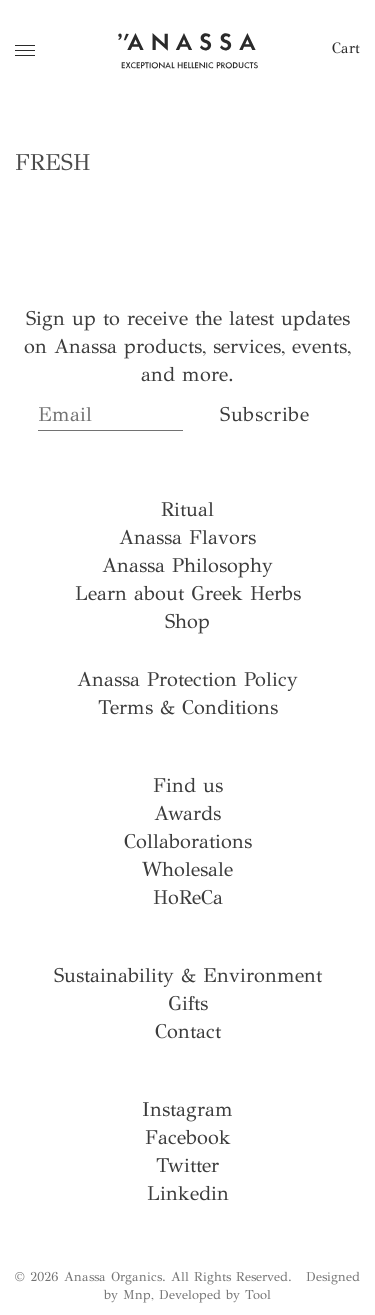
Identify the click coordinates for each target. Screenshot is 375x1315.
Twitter (187, 1165)
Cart (346, 48)
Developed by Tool (215, 1295)
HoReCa (188, 897)
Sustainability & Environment (188, 975)
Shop (187, 621)
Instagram (187, 1109)
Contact (188, 1031)
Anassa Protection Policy (187, 679)
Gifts (188, 1003)
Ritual (187, 509)
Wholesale (187, 869)
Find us (188, 785)
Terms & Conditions (188, 707)
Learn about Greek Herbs (188, 593)
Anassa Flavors (187, 537)
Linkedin (188, 1193)
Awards (187, 813)
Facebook (188, 1137)
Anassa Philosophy (187, 565)
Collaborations (188, 841)
